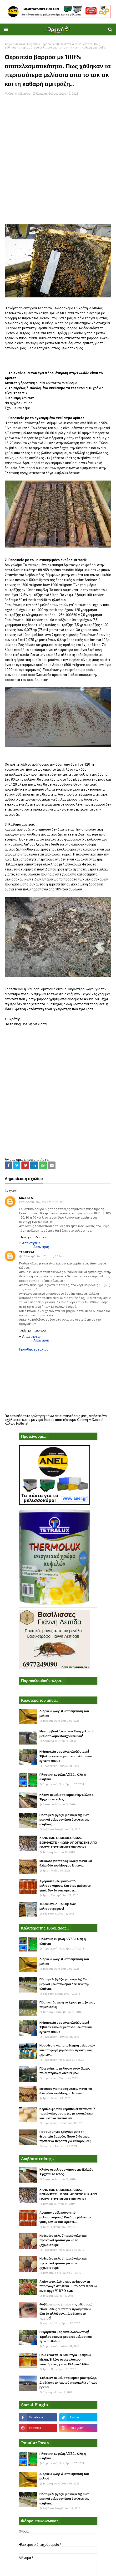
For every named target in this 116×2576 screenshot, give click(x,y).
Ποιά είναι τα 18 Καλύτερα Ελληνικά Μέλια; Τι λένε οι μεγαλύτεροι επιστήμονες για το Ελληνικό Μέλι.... (66, 2359)
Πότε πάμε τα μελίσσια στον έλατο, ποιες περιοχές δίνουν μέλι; (65, 2070)
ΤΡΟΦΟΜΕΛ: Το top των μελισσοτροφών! (58, 1906)
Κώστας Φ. (26, 1198)
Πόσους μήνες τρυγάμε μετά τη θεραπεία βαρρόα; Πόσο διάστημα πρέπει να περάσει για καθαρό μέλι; (65, 2136)
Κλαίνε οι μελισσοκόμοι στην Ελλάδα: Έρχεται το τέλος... (67, 1797)
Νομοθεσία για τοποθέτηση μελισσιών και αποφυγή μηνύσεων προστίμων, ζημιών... (67, 2050)
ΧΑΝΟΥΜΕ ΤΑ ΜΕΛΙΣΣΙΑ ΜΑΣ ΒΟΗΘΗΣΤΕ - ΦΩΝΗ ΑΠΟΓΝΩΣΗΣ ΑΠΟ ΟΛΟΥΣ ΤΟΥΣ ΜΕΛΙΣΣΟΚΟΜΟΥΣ (68, 1842)
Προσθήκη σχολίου (33, 1349)
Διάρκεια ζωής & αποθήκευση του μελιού (64, 1713)
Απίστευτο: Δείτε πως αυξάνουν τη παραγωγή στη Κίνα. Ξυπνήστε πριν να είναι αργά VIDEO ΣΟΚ (68, 2286)
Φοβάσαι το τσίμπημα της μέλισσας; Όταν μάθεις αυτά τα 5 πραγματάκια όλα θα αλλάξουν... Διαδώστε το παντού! (66, 2311)
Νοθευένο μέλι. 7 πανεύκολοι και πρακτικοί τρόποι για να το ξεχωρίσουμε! (63, 2240)
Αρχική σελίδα (15, 44)
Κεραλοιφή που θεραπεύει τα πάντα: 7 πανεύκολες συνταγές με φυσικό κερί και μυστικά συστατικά (67, 2113)
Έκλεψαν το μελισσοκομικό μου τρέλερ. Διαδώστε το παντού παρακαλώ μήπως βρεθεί (68, 2382)
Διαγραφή (40, 1237)
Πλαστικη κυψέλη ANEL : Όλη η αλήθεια (63, 1777)
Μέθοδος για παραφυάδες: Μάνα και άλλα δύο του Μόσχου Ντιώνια (66, 1863)
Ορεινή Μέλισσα (19, 93)
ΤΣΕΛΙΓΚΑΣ (27, 1252)
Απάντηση (25, 1237)
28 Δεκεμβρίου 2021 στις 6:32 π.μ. (43, 1256)
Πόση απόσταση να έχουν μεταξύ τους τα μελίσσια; (67, 2004)
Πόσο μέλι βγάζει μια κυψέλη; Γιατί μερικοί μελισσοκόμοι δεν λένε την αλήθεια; (65, 1819)
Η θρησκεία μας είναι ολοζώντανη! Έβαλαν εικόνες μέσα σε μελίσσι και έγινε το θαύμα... (66, 1756)
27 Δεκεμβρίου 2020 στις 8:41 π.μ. (43, 1202)
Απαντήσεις (31, 1243)
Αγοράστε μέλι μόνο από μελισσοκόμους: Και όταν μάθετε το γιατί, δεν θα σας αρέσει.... (65, 1885)
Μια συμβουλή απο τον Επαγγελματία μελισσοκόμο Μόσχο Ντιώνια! (67, 1733)
